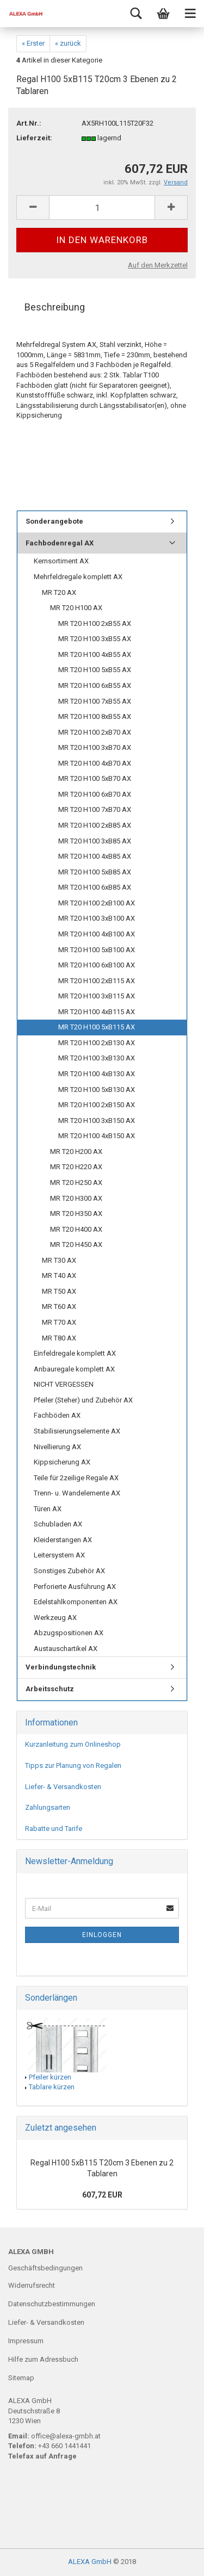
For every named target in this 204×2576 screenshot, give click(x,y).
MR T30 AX (59, 1260)
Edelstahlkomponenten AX (76, 1602)
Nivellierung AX (57, 1447)
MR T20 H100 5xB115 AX (96, 1027)
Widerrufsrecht (31, 2285)
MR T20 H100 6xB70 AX (94, 794)
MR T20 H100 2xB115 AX (96, 981)
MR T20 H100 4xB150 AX (96, 1136)
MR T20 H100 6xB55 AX (94, 685)
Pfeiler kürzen (50, 2077)
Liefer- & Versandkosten (63, 1787)
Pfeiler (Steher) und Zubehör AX (83, 1400)
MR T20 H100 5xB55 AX (94, 670)
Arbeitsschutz (50, 1689)
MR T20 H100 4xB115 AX (96, 1012)
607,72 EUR (102, 2194)
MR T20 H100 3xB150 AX (96, 1120)
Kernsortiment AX (61, 561)
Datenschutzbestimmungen (51, 2304)
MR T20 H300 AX (76, 1198)
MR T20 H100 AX (76, 608)
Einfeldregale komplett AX (75, 1353)
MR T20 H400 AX (76, 1229)
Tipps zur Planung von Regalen (73, 1765)
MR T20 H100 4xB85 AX (94, 856)
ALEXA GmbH (90, 2562)
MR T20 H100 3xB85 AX (94, 841)
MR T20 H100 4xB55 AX (94, 654)
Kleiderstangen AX (63, 1540)
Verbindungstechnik (61, 1667)
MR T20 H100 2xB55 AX (94, 623)
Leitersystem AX (59, 1555)
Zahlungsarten (47, 1807)
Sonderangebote (54, 521)
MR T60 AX (59, 1306)
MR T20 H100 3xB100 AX (96, 918)
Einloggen (102, 1935)
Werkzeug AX (55, 1617)
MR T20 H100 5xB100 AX (96, 950)
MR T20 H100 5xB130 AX (96, 1089)
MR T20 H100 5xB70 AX (94, 778)
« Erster (33, 43)
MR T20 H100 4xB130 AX (96, 1074)
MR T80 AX (59, 1338)
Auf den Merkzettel (158, 265)
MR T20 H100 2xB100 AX (96, 903)
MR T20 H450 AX (76, 1244)
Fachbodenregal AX (60, 543)
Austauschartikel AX (65, 1648)
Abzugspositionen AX (68, 1633)
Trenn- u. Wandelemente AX (77, 1493)
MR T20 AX (59, 592)
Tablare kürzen (52, 2087)
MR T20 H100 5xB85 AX (94, 872)
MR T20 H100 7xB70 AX (94, 809)
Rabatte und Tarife (53, 1828)
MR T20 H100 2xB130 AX (96, 1043)
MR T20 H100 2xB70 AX (94, 732)
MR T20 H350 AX (76, 1213)
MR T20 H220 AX (76, 1167)
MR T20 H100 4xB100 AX (96, 934)
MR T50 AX (59, 1291)
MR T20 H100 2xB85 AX (94, 825)
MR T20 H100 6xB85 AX (94, 887)
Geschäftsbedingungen (45, 2268)
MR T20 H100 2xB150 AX (96, 1105)
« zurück (68, 43)
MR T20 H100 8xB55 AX (94, 716)
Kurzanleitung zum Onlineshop (73, 1744)
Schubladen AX (58, 1524)
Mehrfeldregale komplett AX (78, 577)
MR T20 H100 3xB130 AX (96, 1058)
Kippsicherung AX (62, 1462)
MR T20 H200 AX (76, 1151)
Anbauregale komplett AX (74, 1369)
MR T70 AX (59, 1322)
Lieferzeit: (34, 138)
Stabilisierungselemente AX (77, 1431)
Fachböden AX (57, 1415)
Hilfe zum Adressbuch (43, 2359)
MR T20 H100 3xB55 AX (94, 639)
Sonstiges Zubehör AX (69, 1571)
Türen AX (47, 1509)
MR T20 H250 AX (76, 1182)
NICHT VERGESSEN (64, 1384)
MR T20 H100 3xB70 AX (94, 747)
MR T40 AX (59, 1275)
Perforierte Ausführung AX (75, 1586)
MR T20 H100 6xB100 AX (96, 965)
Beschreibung (54, 307)
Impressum (26, 2341)
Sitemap (21, 2378)
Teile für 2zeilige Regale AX (76, 1478)
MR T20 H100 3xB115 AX (96, 996)
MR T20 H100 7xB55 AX (94, 701)
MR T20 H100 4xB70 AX (94, 763)
